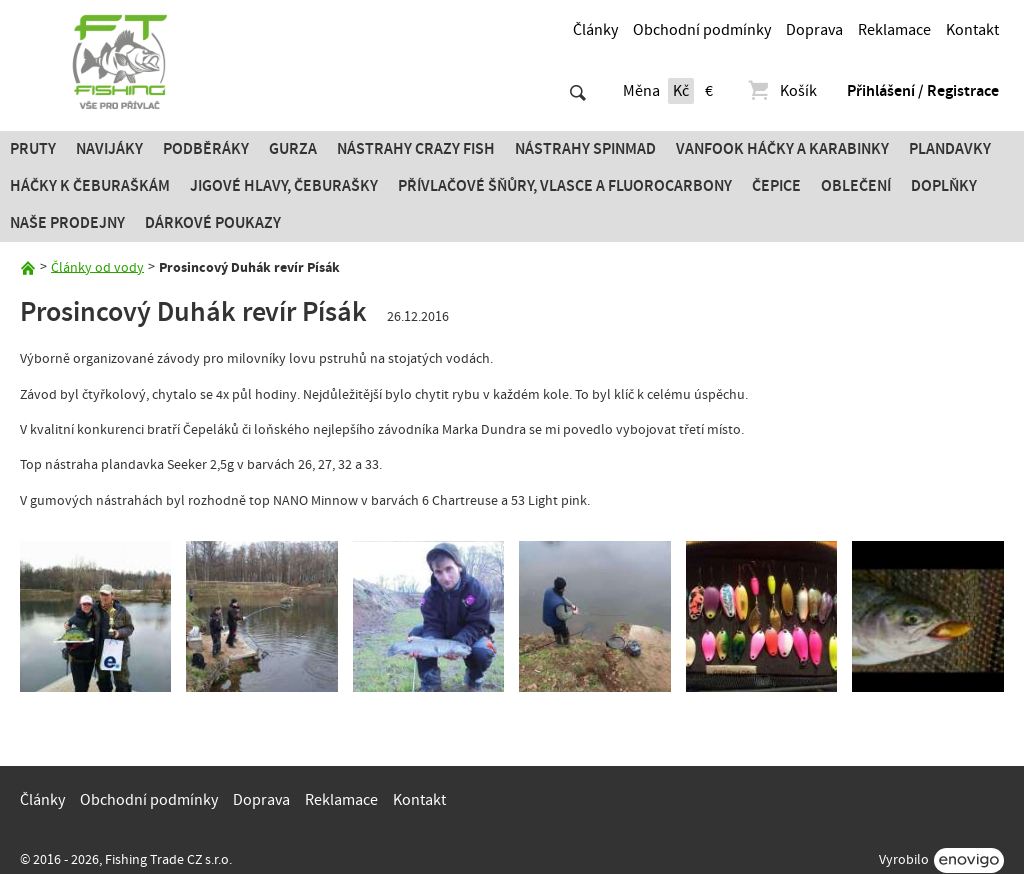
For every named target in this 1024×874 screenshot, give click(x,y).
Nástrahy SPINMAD (585, 149)
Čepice (776, 186)
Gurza (293, 149)
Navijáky (109, 149)
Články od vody (97, 267)
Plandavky (950, 149)
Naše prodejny (67, 223)
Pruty (33, 149)
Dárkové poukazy (213, 223)
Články (595, 30)
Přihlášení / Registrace (923, 91)
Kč (681, 91)
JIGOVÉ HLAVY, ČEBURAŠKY (284, 186)
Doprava (814, 30)
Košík (781, 91)
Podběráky (206, 149)
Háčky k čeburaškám (90, 186)
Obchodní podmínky (702, 30)
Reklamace (894, 30)
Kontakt (972, 30)
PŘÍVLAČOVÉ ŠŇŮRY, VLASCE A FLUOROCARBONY (565, 186)
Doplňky (944, 186)
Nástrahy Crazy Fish (416, 149)
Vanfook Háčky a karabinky (782, 149)
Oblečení (856, 186)
